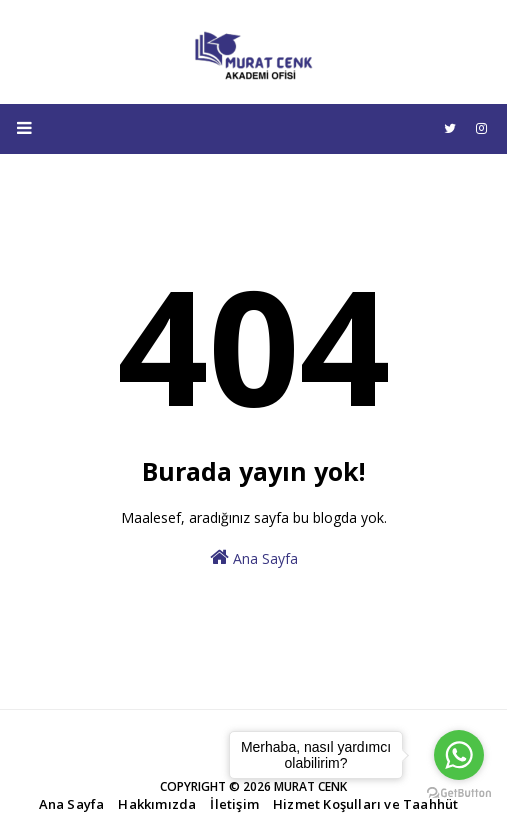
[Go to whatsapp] (459, 755)
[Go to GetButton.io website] (459, 793)
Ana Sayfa (254, 557)
